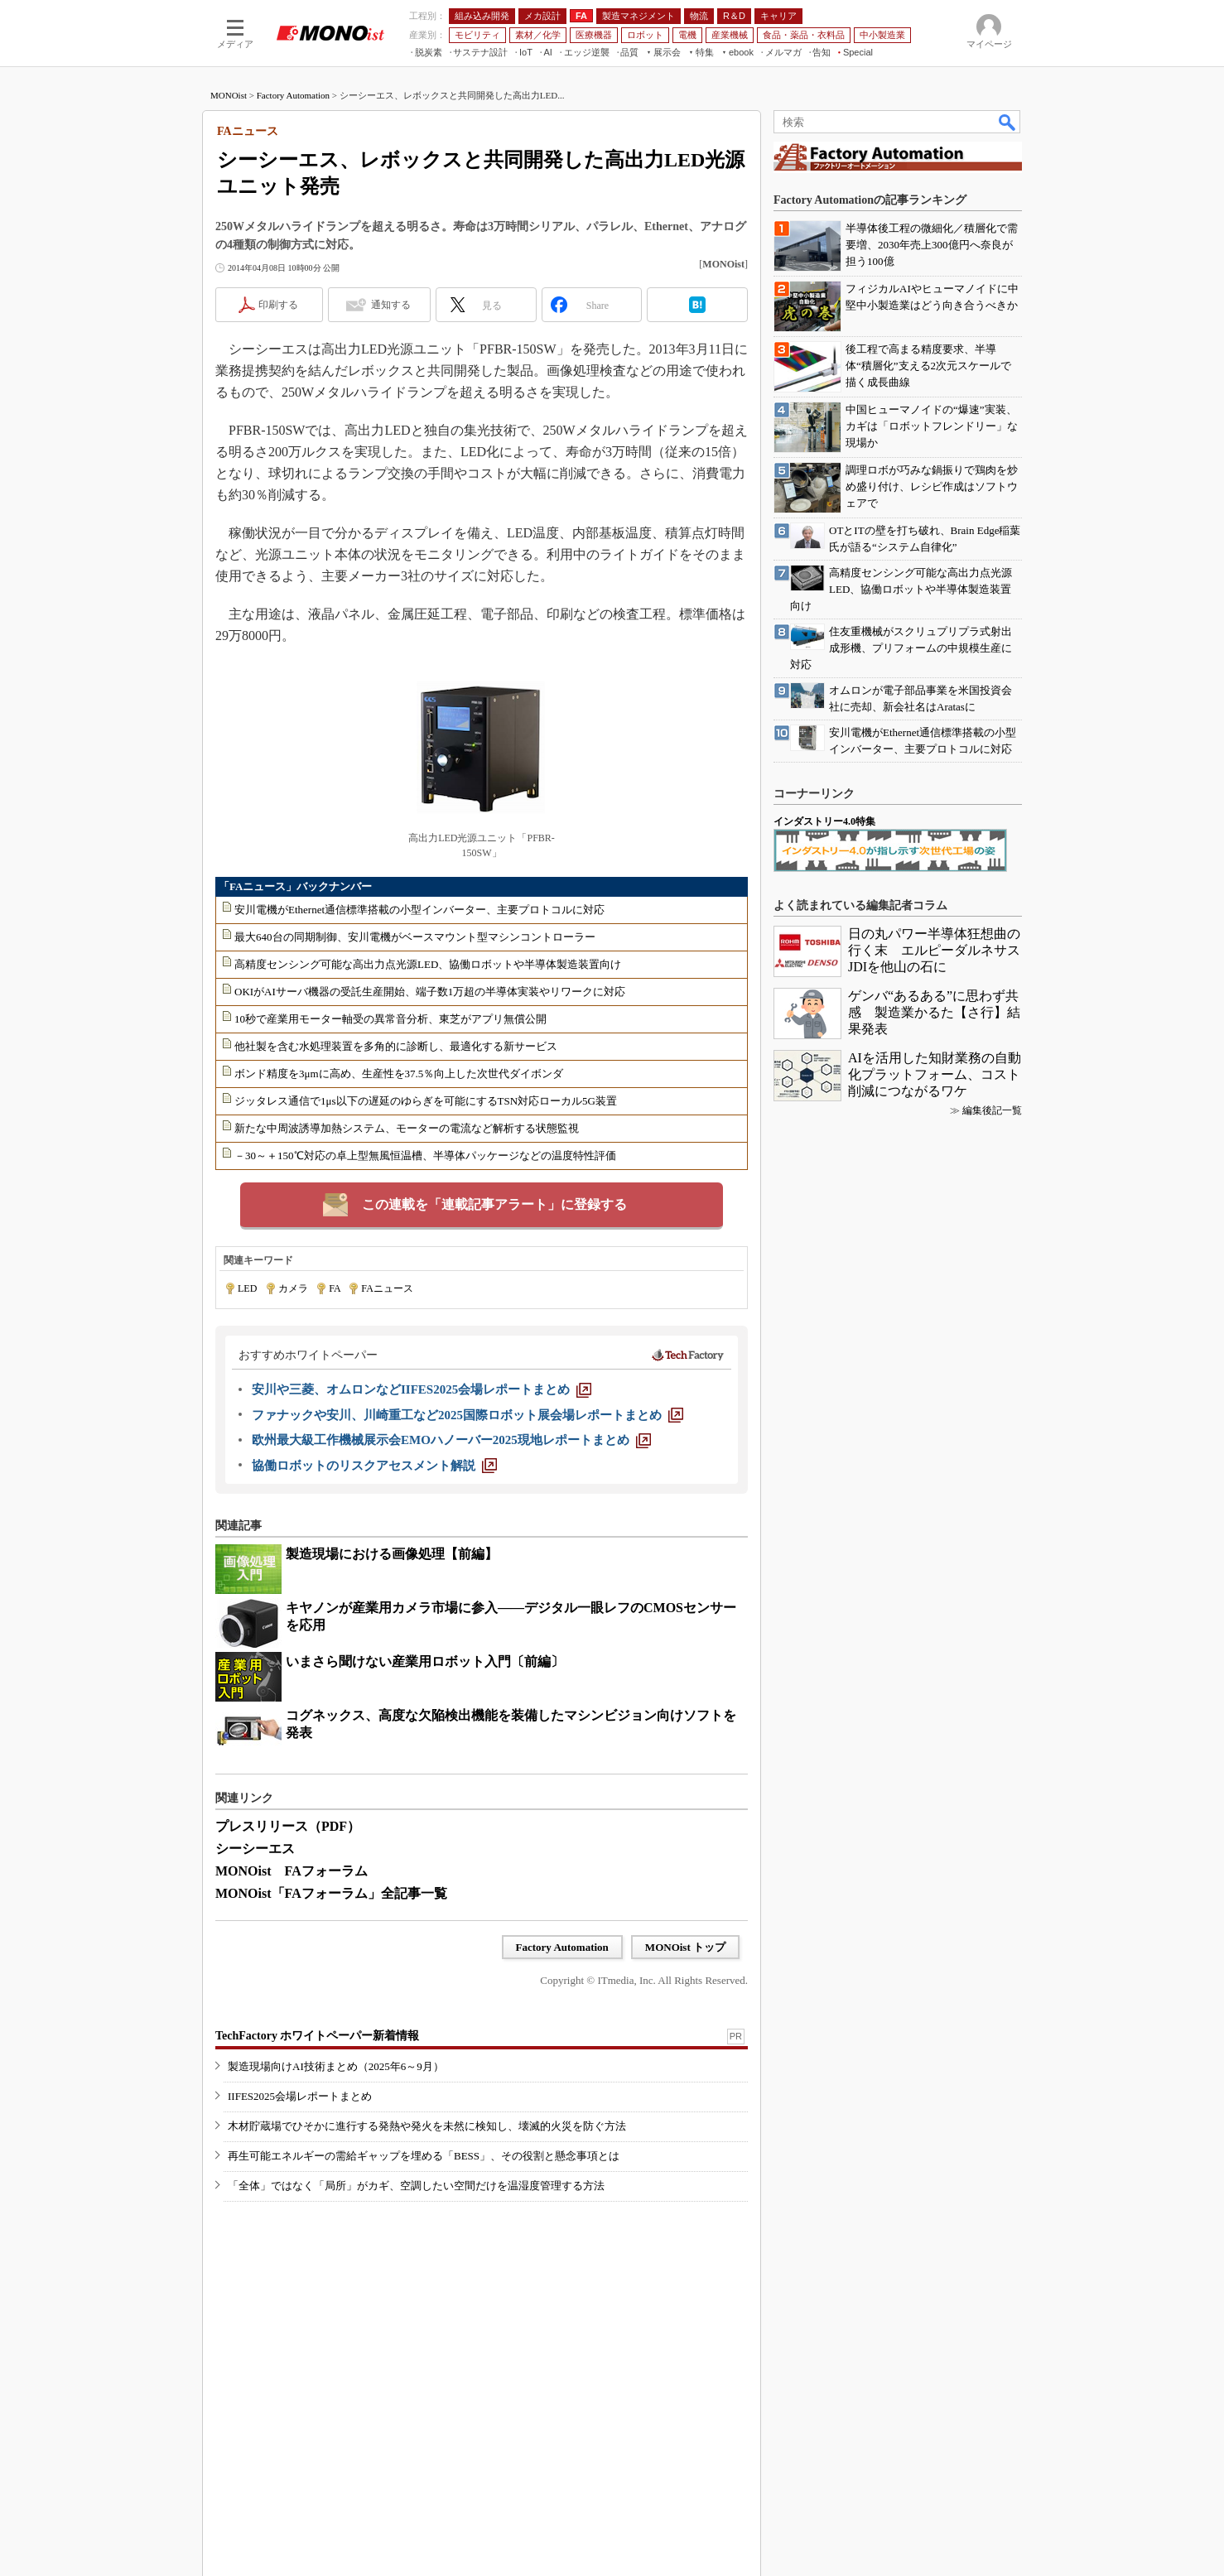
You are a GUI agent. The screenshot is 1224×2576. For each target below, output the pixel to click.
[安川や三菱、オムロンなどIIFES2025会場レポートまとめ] (421, 1389)
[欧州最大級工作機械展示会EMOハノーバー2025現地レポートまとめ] (451, 1440)
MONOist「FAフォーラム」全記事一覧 (331, 1893)
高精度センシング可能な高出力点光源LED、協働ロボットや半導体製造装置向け (427, 964)
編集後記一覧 (992, 1110)
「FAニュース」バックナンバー (295, 886)
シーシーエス (255, 1849)
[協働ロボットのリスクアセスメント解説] (374, 1465)
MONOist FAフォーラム (291, 1871)
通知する (391, 305)
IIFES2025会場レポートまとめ (300, 2096)
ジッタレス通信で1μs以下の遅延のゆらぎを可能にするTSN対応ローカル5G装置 (425, 1101)
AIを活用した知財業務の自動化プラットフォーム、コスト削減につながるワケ (934, 1074)
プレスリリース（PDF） (287, 1826)
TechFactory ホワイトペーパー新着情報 (317, 2036)
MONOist (228, 95)
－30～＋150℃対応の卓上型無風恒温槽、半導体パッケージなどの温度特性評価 (425, 1155)
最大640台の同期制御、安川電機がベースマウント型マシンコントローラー (414, 937)
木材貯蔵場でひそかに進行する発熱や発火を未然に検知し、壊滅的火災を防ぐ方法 (427, 2126)
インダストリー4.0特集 (824, 821)
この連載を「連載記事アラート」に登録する (494, 1204)
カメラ (293, 1288)
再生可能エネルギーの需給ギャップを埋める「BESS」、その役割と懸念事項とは (423, 2156)
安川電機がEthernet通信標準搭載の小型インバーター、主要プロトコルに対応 (419, 909)
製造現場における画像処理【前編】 (392, 1554)
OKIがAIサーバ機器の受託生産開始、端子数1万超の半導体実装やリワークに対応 (429, 991)
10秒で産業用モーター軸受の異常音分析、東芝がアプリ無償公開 (390, 1019)
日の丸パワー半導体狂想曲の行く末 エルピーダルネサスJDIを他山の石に (934, 950)
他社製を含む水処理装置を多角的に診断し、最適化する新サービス (395, 1046)
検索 (1007, 121)
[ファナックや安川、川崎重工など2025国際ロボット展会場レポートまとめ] (467, 1415)
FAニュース (386, 1288)
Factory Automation (293, 95)
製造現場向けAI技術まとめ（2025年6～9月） (336, 2066)
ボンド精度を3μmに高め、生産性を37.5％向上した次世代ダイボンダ (398, 1073)
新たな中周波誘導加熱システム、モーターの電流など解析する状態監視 (406, 1128)
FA (334, 1288)
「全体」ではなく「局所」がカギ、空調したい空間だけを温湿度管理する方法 (416, 2185)
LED (247, 1288)
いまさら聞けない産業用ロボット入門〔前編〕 (425, 1661)
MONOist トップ (685, 1947)
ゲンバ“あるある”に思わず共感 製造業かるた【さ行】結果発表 (934, 1012)
